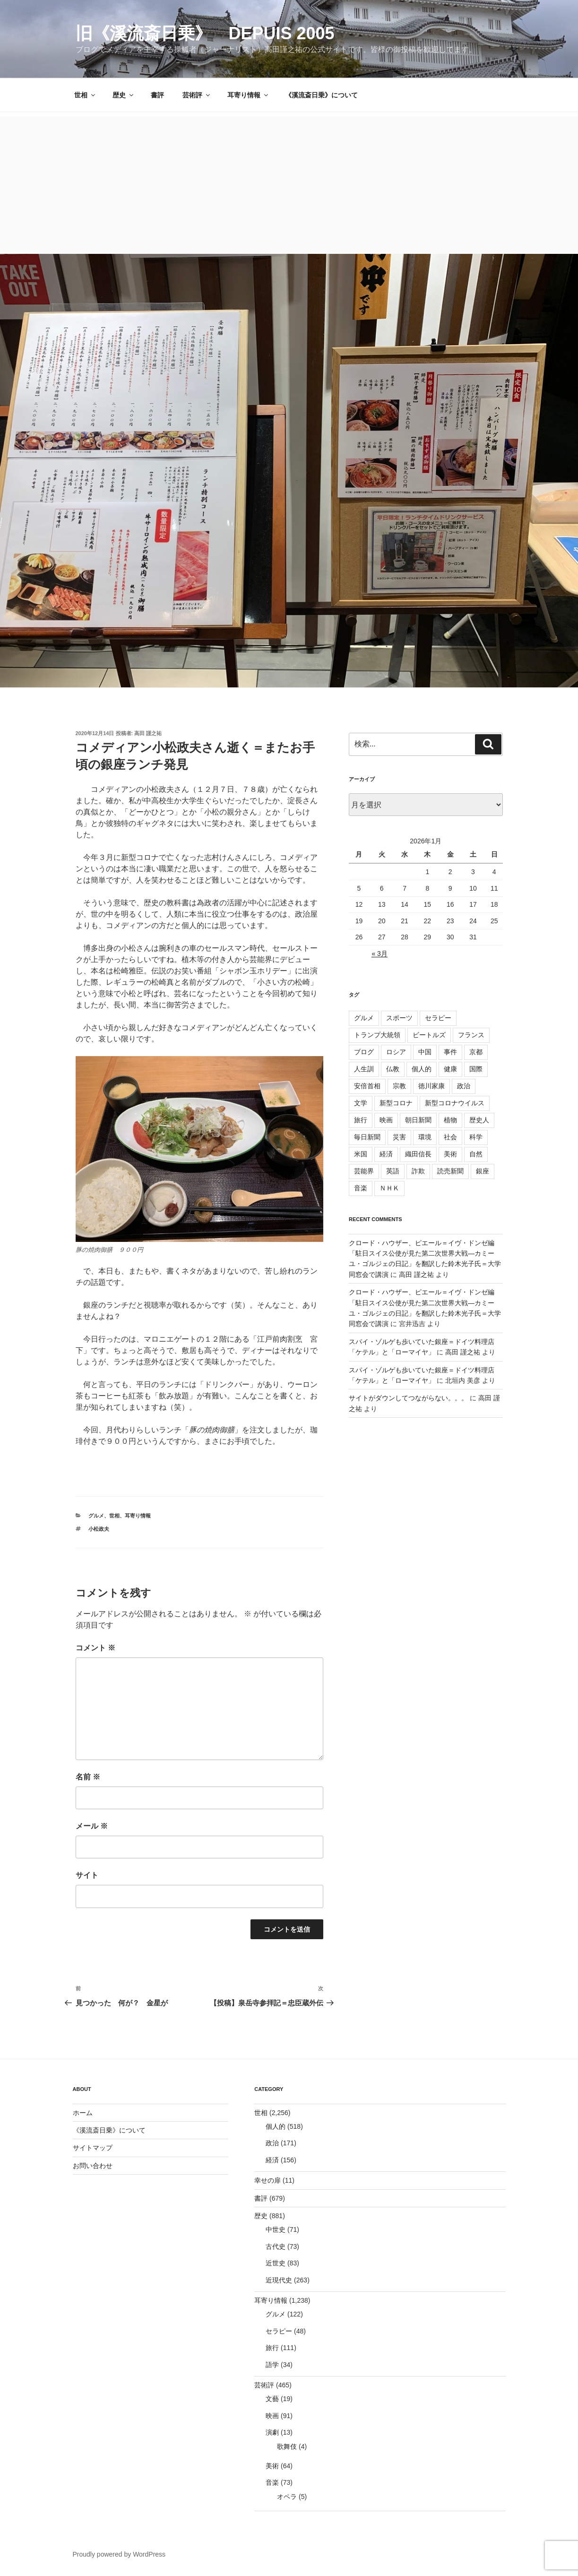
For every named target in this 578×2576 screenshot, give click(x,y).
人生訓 (364, 1069)
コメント (95, 1648)
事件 (450, 1052)
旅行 (360, 1120)
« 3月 (379, 953)
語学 (272, 2364)
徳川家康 (431, 1086)
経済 (386, 1154)
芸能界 (364, 1171)
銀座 (482, 1171)
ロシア (396, 1052)
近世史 (275, 2263)
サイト (87, 1875)
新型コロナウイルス (454, 1103)
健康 (450, 1069)
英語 (392, 1171)
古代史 (275, 2246)
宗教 (399, 1086)
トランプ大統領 (377, 1035)
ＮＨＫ (389, 1188)
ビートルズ (429, 1035)
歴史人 (479, 1120)
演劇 (272, 2432)
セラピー (438, 1018)
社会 (450, 1137)
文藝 (272, 2399)
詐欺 (418, 1171)
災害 (399, 1137)
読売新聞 (450, 1171)
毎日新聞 (367, 1137)
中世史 (275, 2229)
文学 (360, 1103)
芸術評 (196, 95)
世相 (85, 95)
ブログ (364, 1052)
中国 (424, 1052)
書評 (157, 95)
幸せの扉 (267, 2180)
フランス (471, 1035)
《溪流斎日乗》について (321, 95)
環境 (424, 1137)
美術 (450, 1154)
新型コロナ (396, 1103)
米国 (360, 1154)
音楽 (360, 1188)
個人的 (421, 1069)
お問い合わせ (92, 2165)
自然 (476, 1154)
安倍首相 (367, 1086)
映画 (386, 1120)
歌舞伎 (287, 2446)
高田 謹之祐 (148, 733)
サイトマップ (92, 2147)
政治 (463, 1086)
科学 (476, 1137)
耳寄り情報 (248, 95)
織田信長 (418, 1154)
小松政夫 (98, 1529)
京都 (476, 1052)
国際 (476, 1069)
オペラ (287, 2496)
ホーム (83, 2112)
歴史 (123, 95)
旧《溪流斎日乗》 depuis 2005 (205, 33)
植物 (450, 1120)
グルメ (96, 1515)
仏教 (392, 1069)
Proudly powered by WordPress (119, 2554)
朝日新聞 (418, 1120)
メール (92, 1826)
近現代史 (279, 2280)
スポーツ (399, 1018)
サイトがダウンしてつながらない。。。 (408, 1398)
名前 (88, 1777)
